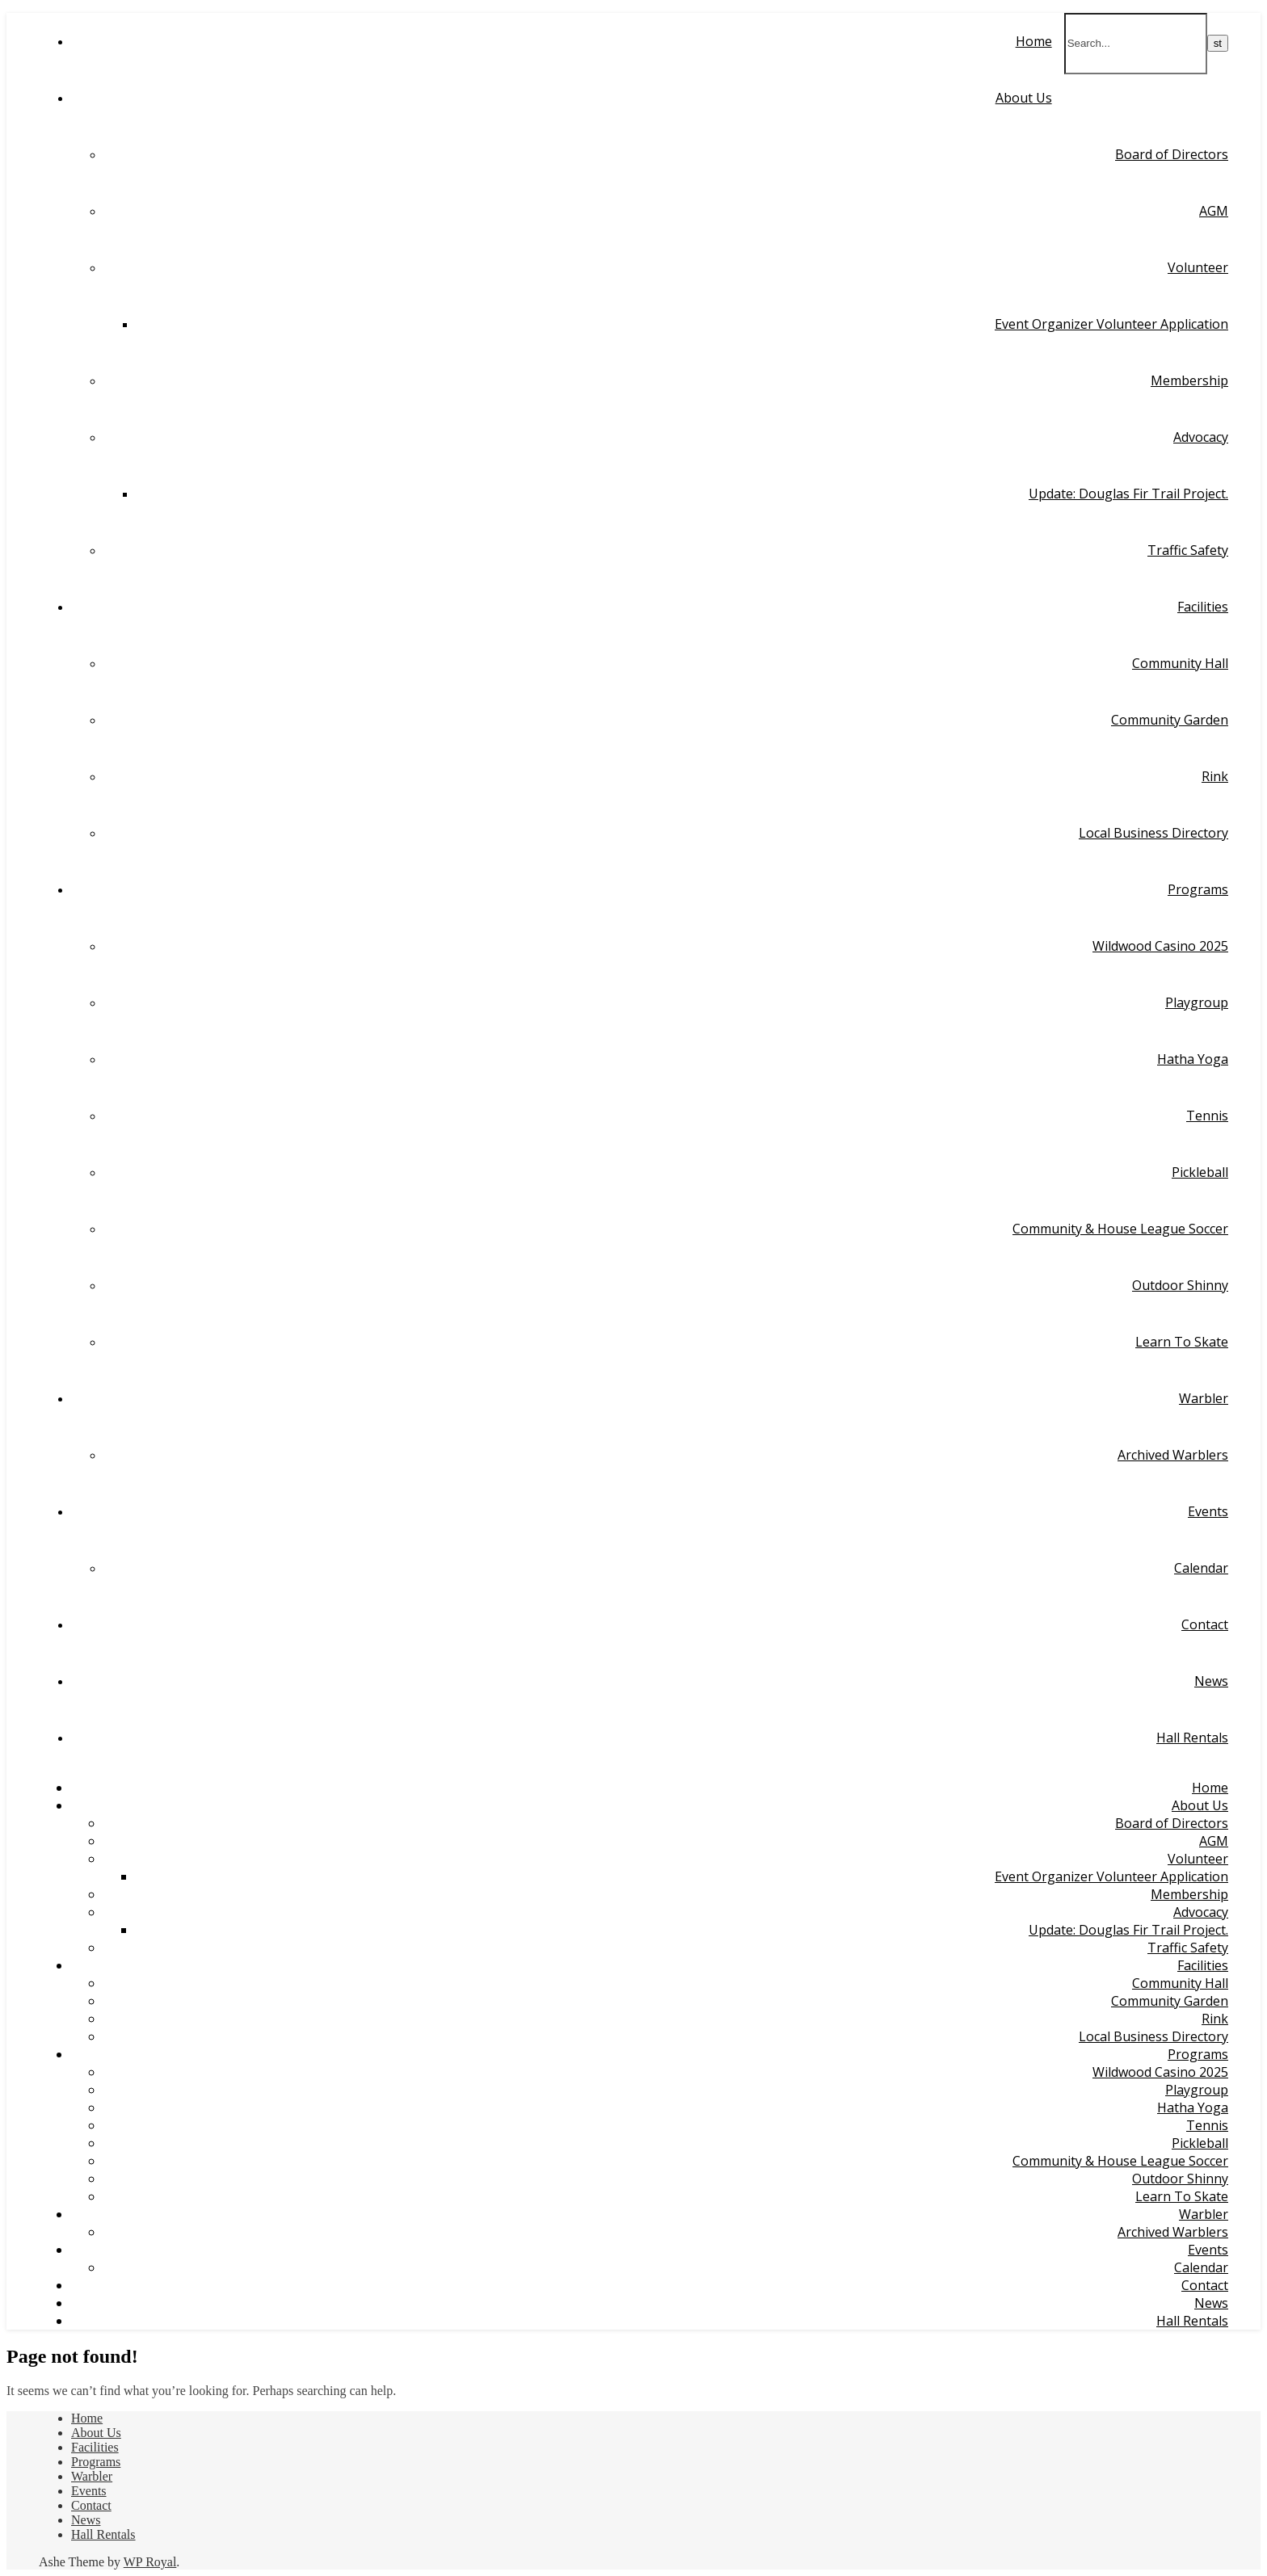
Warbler (1203, 1398)
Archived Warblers (1173, 1455)
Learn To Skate (1181, 1342)
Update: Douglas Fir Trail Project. (1128, 493)
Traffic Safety (1187, 550)
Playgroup (1196, 1002)
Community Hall (1180, 663)
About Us (1024, 98)
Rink (1215, 776)
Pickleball (1200, 1172)
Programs (1198, 889)
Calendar (1201, 1568)
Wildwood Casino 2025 (1160, 946)
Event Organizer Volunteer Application (1111, 324)
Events (1208, 1511)
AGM (1213, 211)
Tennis (1207, 1115)
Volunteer (1198, 267)
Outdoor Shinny (1180, 1285)
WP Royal (150, 2562)
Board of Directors (1171, 154)
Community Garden (1169, 720)
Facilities (1202, 607)
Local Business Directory (1153, 833)
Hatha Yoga (1192, 1059)
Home (1034, 41)
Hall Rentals (1192, 1737)
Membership (1189, 380)
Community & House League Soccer (1120, 1229)
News (1211, 1681)
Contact (1204, 1624)
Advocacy (1200, 437)
